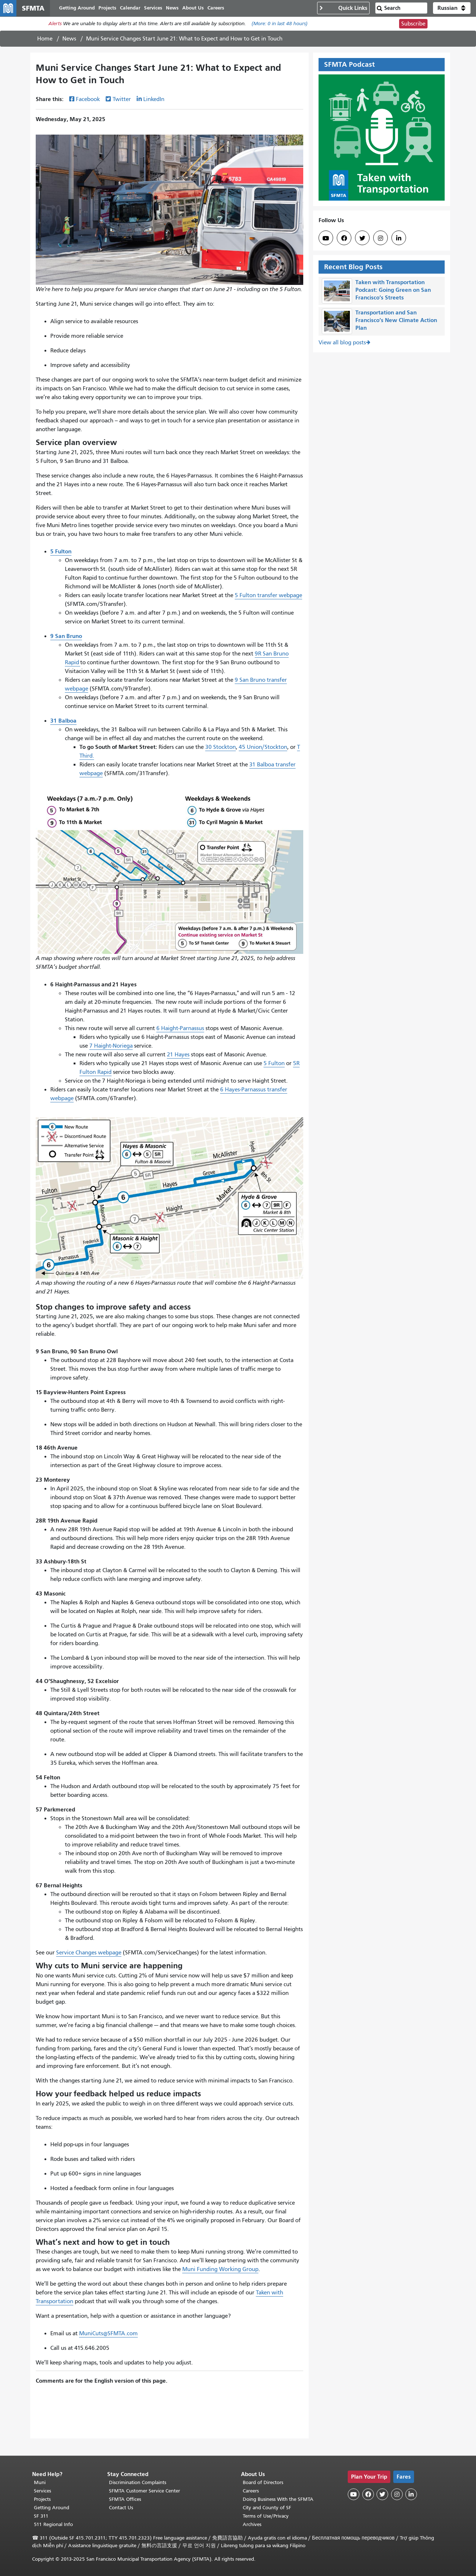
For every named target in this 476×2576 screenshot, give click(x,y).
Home (44, 42)
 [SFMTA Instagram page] (380, 242)
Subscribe (413, 27)
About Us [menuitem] (201, 10)
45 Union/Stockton (263, 751)
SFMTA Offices (125, 2499)
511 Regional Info (53, 2524)
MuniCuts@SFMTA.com (108, 2337)
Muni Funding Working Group (220, 2273)
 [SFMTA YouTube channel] (326, 242)
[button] (452, 10)
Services (42, 2491)
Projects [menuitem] (115, 10)
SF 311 (41, 2516)
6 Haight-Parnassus (180, 1032)
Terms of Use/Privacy (266, 2516)
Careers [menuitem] (223, 10)
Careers (251, 2491)
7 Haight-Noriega (111, 1050)
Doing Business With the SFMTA (278, 2499)
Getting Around (51, 2508)
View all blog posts (342, 346)
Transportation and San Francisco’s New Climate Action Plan (396, 324)
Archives (252, 2524)
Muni (40, 2482)
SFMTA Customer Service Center (144, 2491)
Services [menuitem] (161, 10)
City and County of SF (267, 2508)
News (69, 42)
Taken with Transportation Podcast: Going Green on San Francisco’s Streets (393, 294)
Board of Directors (263, 2482)
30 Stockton (220, 751)
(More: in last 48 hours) (279, 28)
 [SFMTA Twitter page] (362, 242)
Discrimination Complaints (137, 2482)
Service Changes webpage (88, 1956)
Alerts (55, 28)
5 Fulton (274, 1067)
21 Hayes (178, 1058)
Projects (42, 2499)
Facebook (88, 103)
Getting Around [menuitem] (85, 10)
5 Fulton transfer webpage (268, 599)
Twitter (122, 103)
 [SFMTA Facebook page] (344, 242)
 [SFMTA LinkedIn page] (398, 242)
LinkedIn (153, 103)
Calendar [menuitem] (138, 10)
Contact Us (121, 2508)
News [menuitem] (180, 10)
